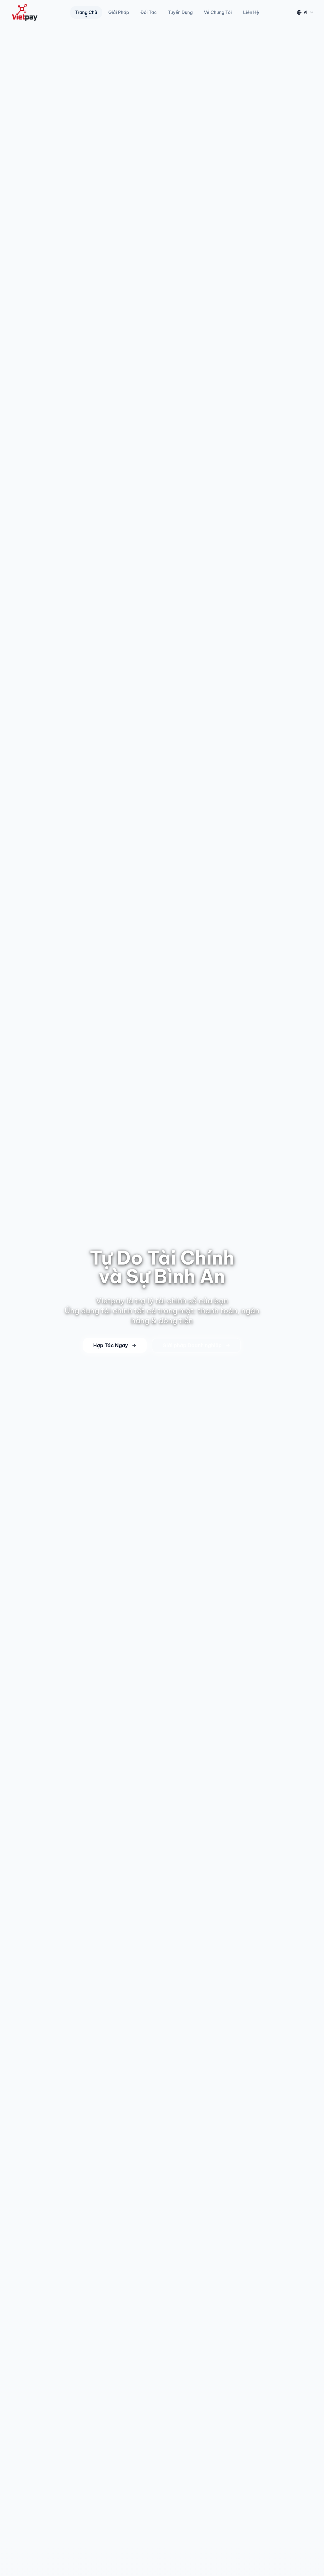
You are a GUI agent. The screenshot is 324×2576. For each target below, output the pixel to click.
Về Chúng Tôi (218, 12)
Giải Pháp (118, 12)
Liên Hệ (251, 12)
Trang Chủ (86, 13)
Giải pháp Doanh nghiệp (196, 1345)
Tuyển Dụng (180, 12)
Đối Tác (148, 12)
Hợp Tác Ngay (115, 1345)
